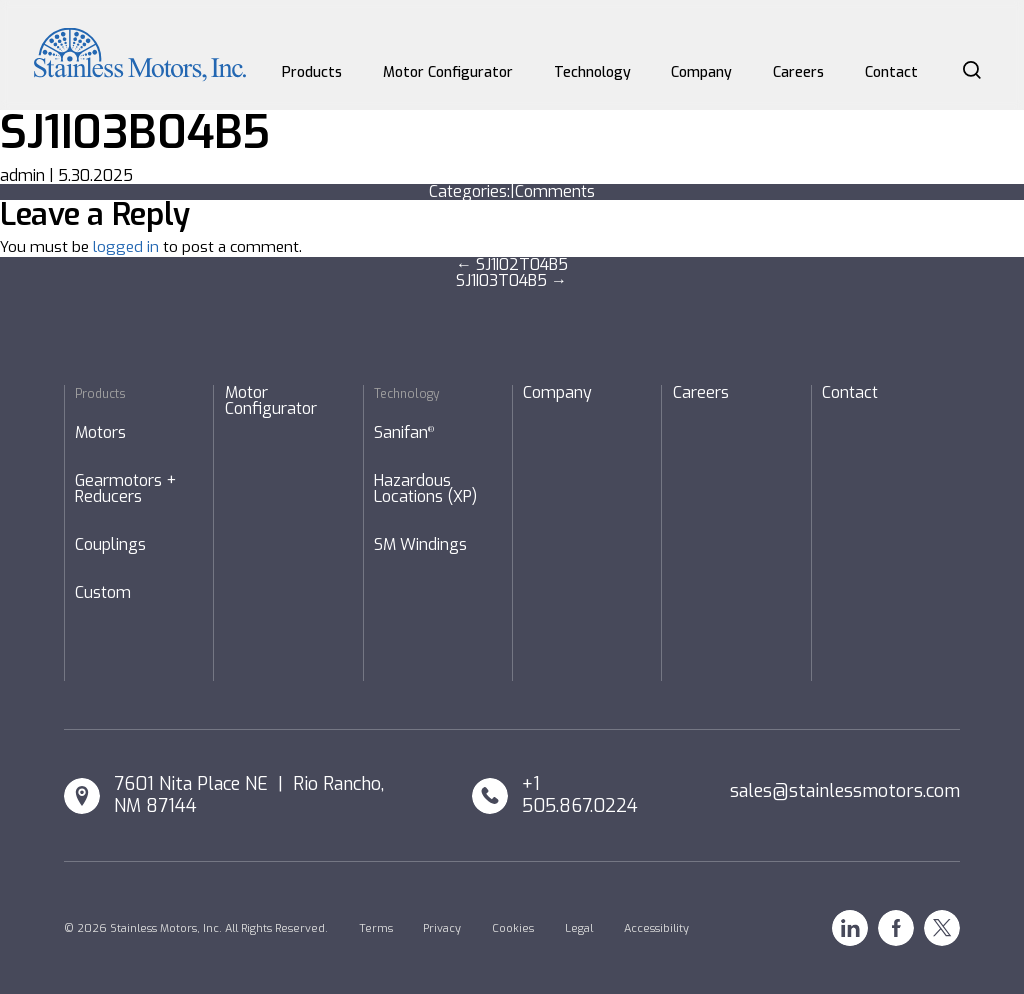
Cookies (513, 928)
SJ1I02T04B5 (512, 264)
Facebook (896, 928)
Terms (376, 928)
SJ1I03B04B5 (135, 132)
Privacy (442, 928)
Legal (579, 928)
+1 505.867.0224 (580, 795)
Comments (555, 191)
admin (22, 175)
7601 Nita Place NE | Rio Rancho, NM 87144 (249, 795)
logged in (126, 247)
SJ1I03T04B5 (511, 280)
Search (972, 70)
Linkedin (850, 928)
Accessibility (656, 928)
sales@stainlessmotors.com (845, 791)
